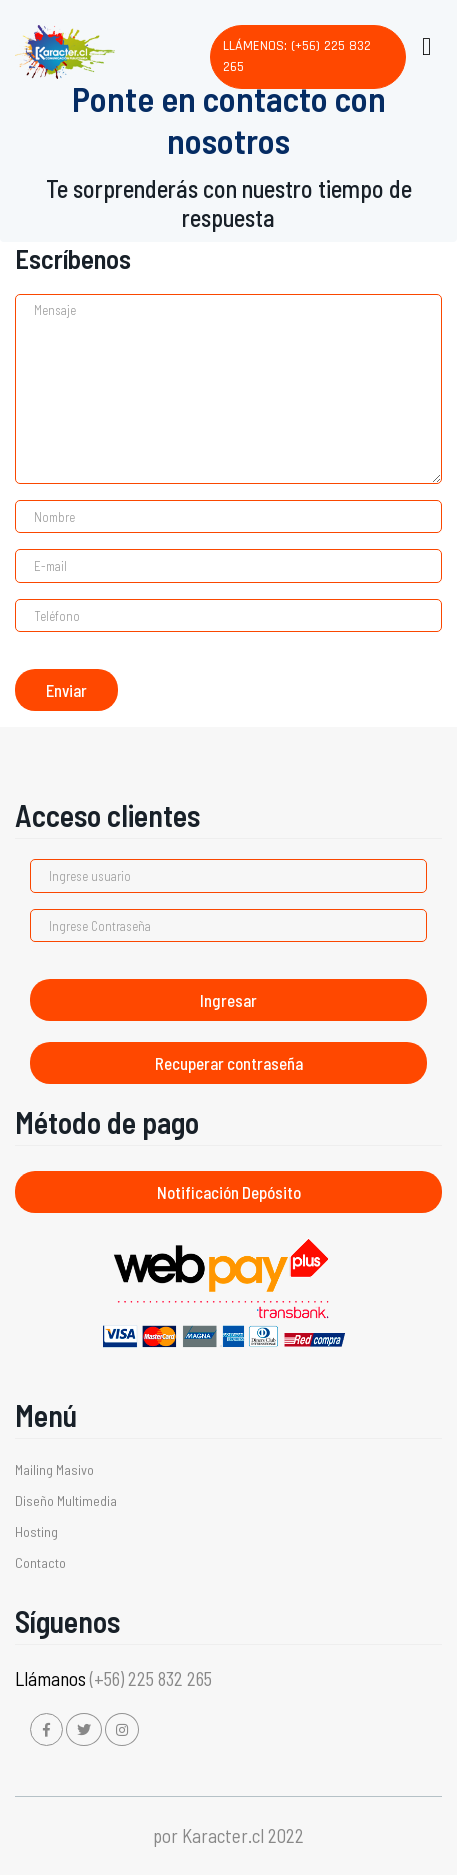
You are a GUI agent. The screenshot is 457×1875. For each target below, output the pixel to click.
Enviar (66, 690)
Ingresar (228, 1000)
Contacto (40, 1562)
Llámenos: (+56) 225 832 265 (297, 56)
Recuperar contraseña (229, 1063)
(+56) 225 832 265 (151, 1678)
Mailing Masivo (54, 1469)
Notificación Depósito (229, 1192)
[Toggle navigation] (425, 42)
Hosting (36, 1531)
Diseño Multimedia (66, 1500)
